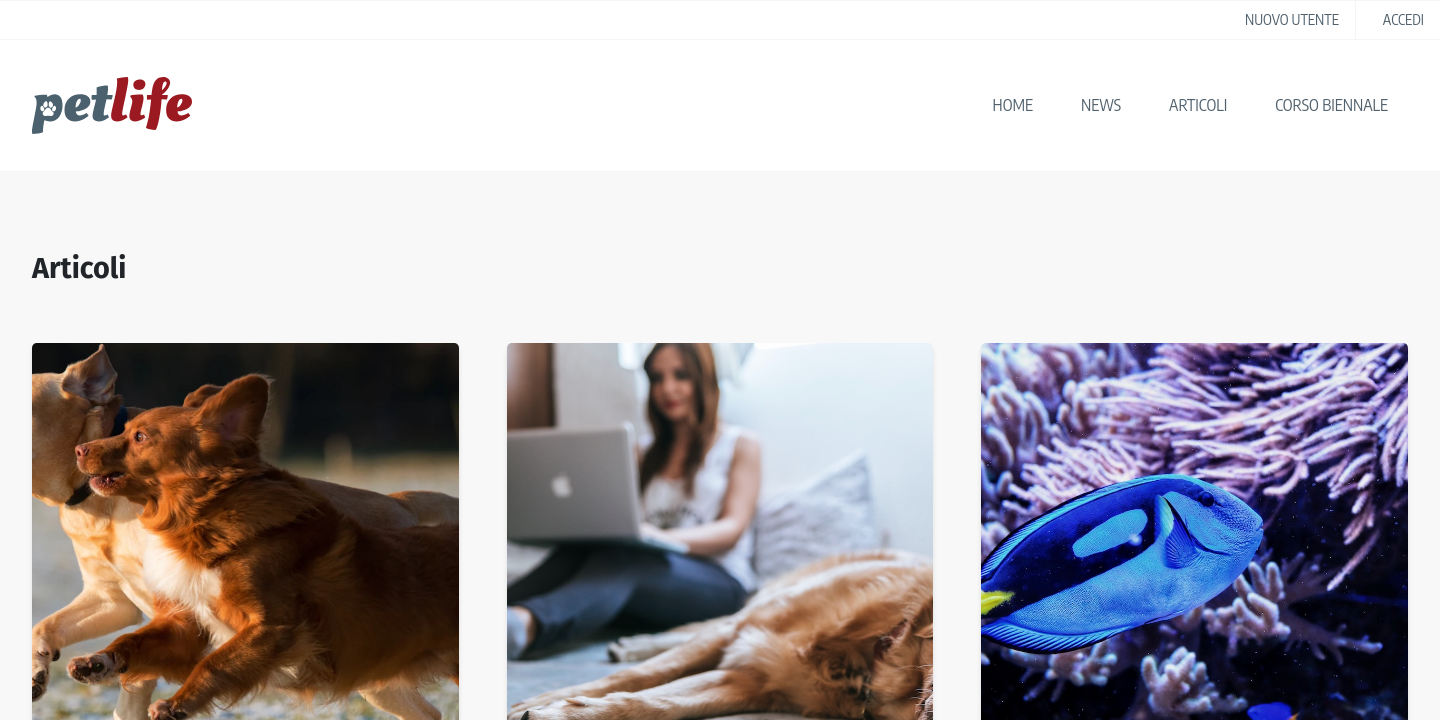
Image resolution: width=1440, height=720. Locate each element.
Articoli (1198, 105)
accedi (1403, 19)
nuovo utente (1292, 19)
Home (1013, 105)
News (1101, 105)
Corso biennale (1331, 105)
